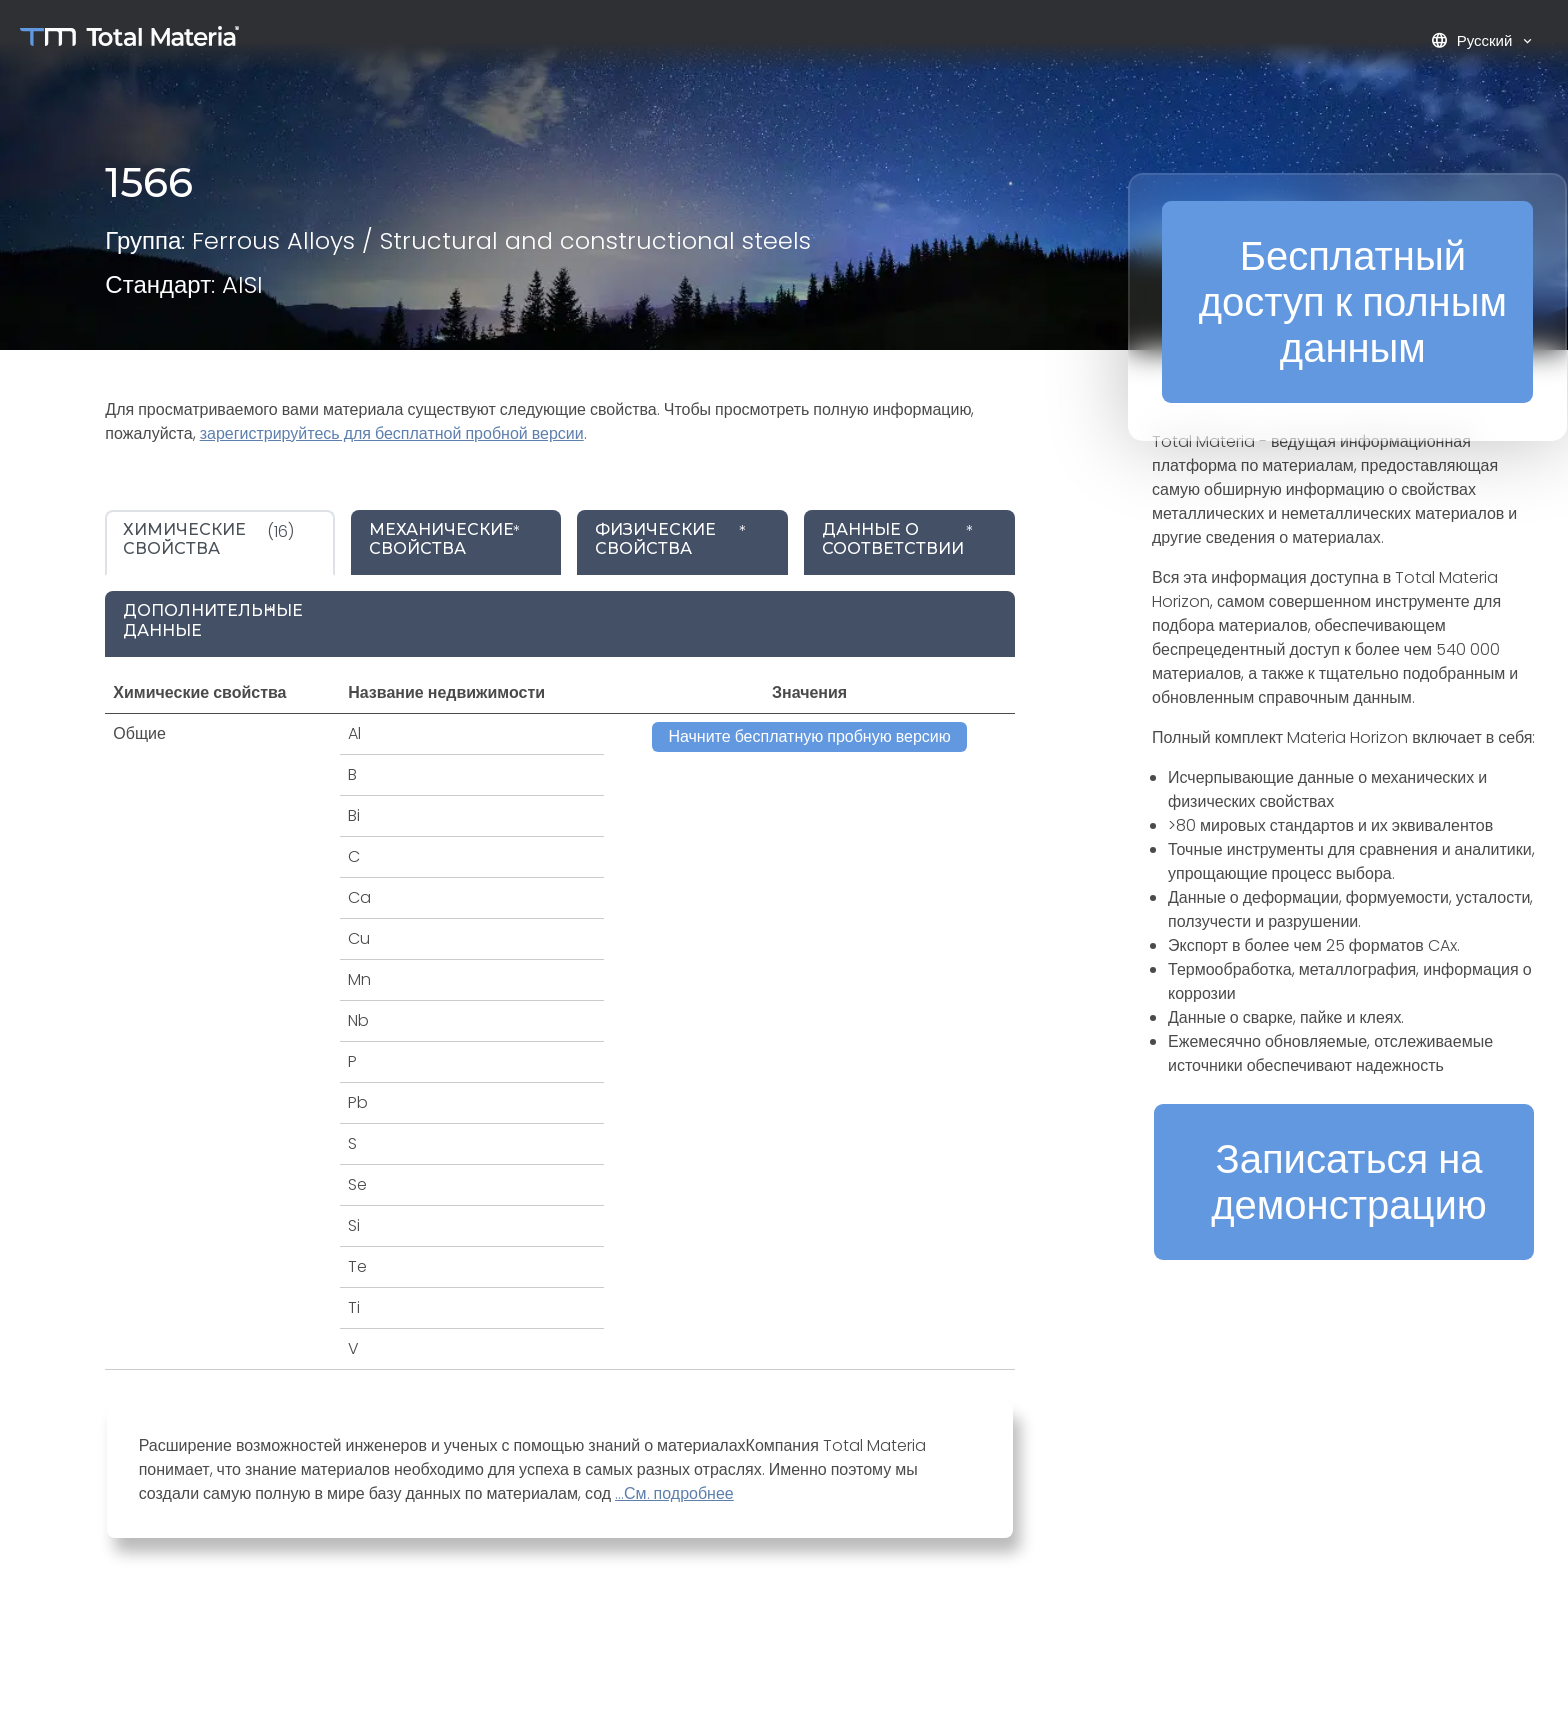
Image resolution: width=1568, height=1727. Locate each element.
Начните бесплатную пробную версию (809, 736)
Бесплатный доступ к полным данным (1353, 302)
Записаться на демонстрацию (1349, 1182)
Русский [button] (1474, 40)
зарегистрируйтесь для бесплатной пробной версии (392, 433)
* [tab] (445, 539)
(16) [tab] (208, 539)
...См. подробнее (674, 1493)
